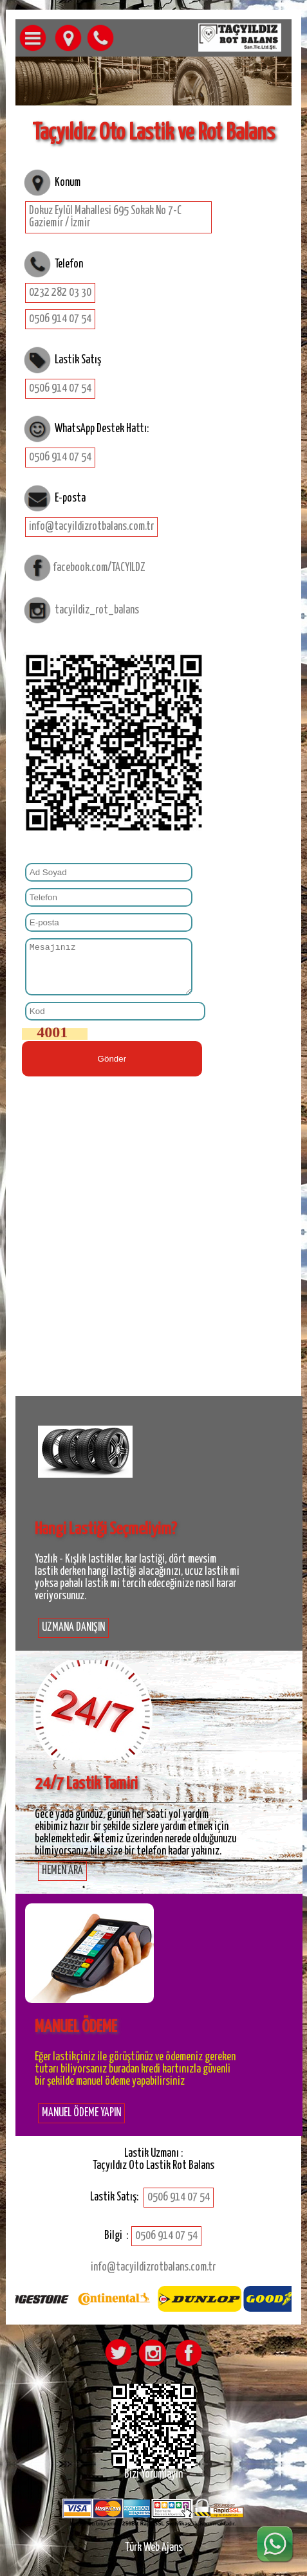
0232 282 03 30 (60, 292)
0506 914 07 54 (60, 319)
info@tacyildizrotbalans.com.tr (91, 526)
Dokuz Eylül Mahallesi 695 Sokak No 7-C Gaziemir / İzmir (105, 217)
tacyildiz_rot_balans (97, 610)
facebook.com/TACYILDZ (99, 567)
